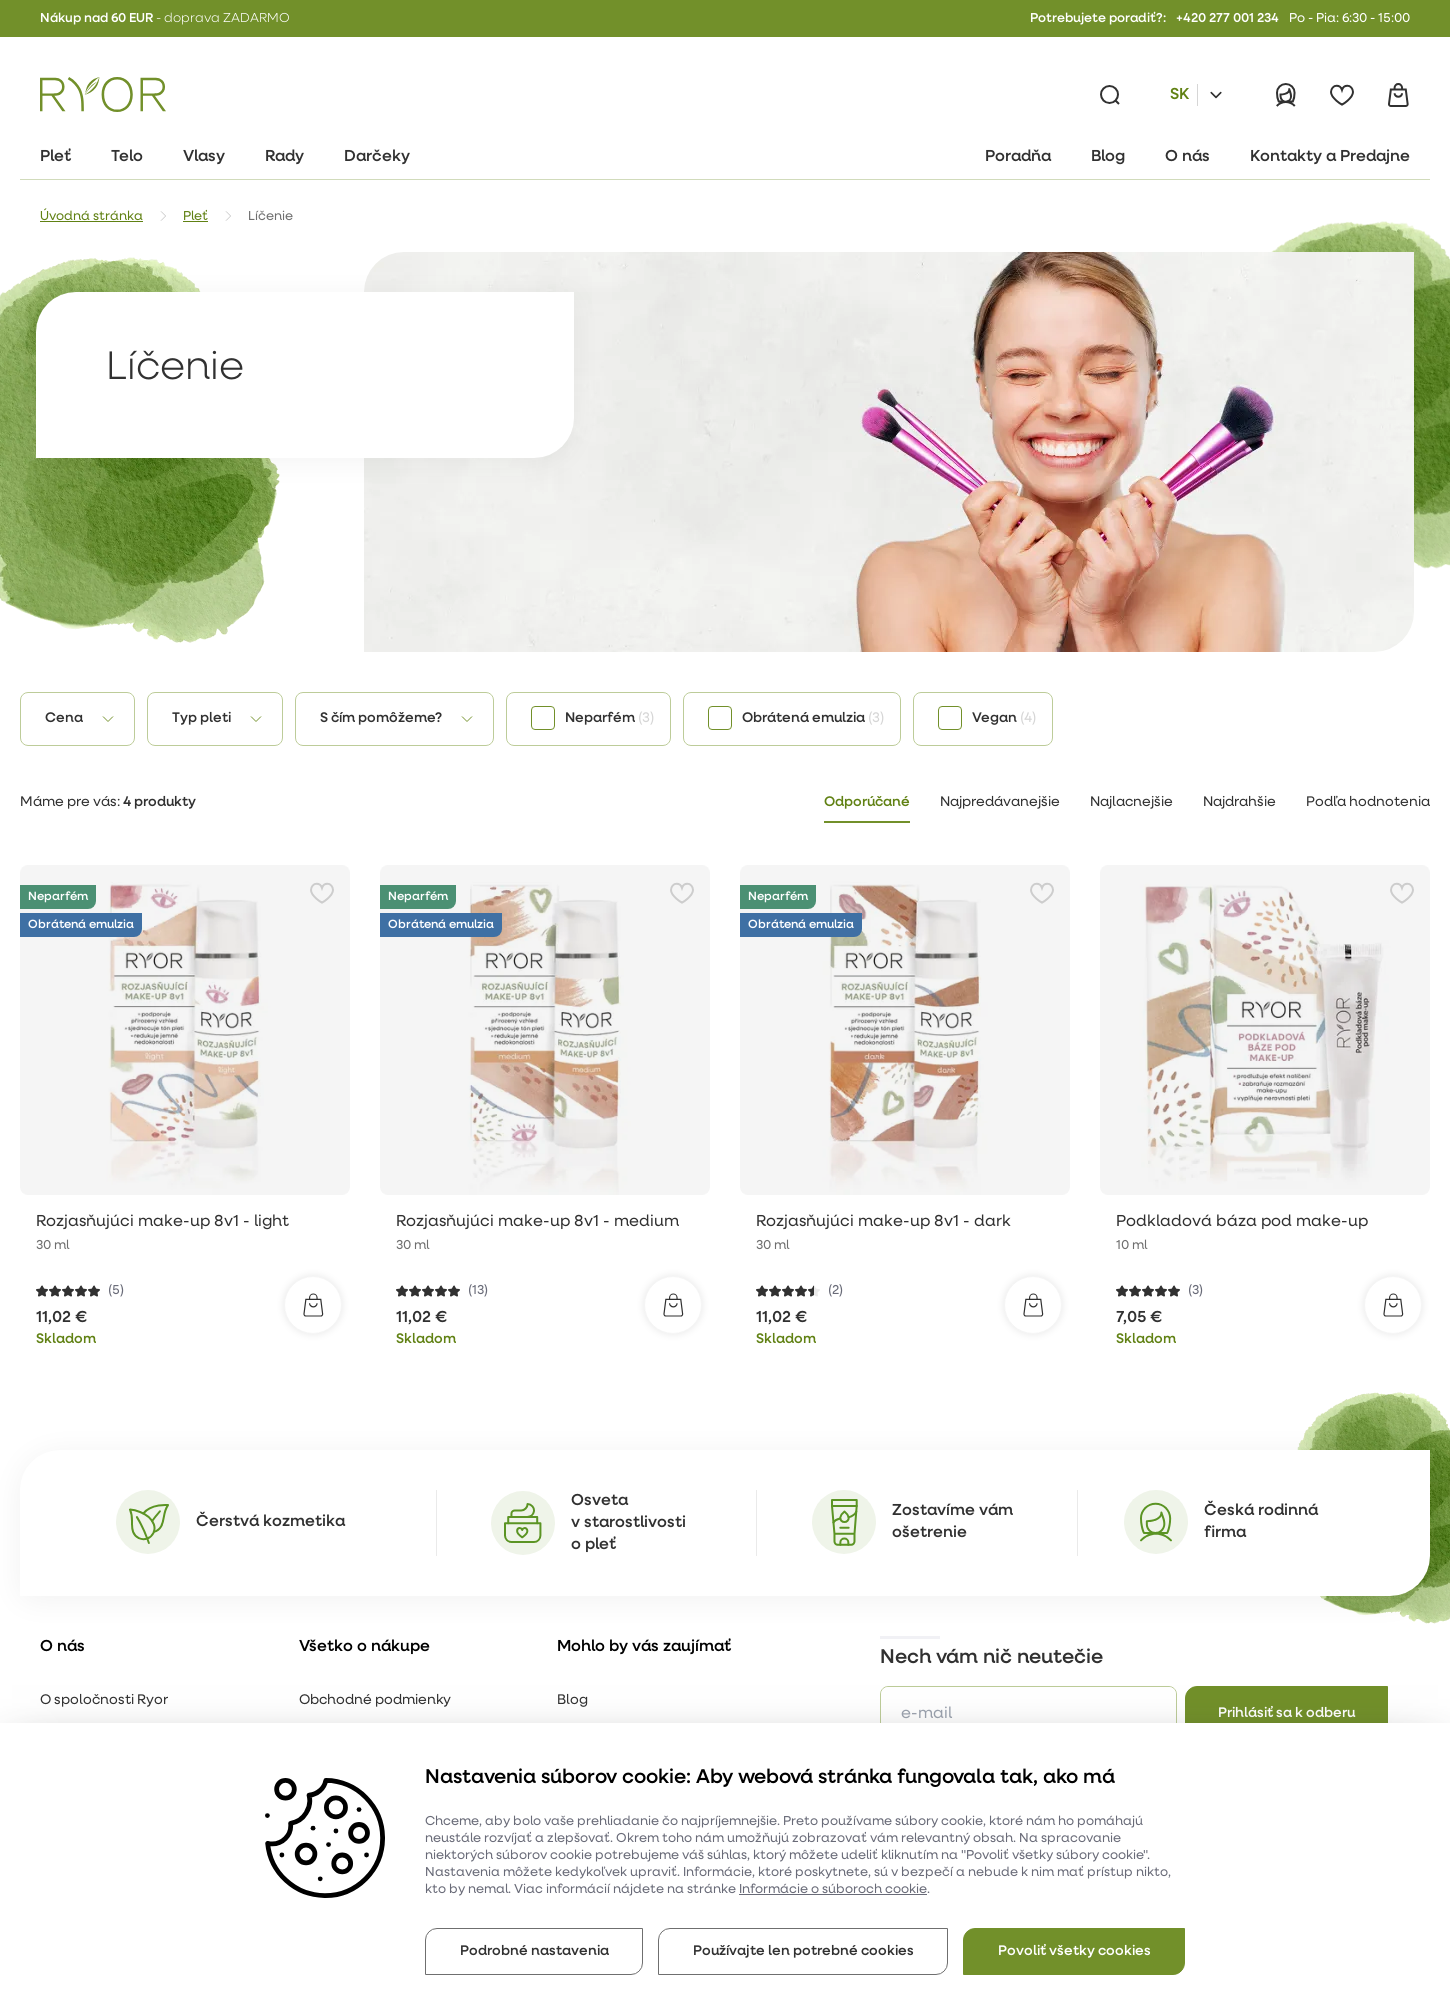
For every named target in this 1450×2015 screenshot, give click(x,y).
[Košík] (1398, 95)
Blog (572, 1700)
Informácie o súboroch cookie (833, 1889)
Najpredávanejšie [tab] (1000, 802)
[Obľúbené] (1342, 95)
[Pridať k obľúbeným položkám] (322, 893)
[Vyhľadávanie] (1110, 95)
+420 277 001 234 (1227, 18)
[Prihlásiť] (1286, 95)
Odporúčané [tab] (867, 802)
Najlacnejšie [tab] (1131, 802)
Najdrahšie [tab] (1239, 802)
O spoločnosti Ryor (104, 1700)
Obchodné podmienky (375, 1700)
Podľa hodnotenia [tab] (1368, 802)
